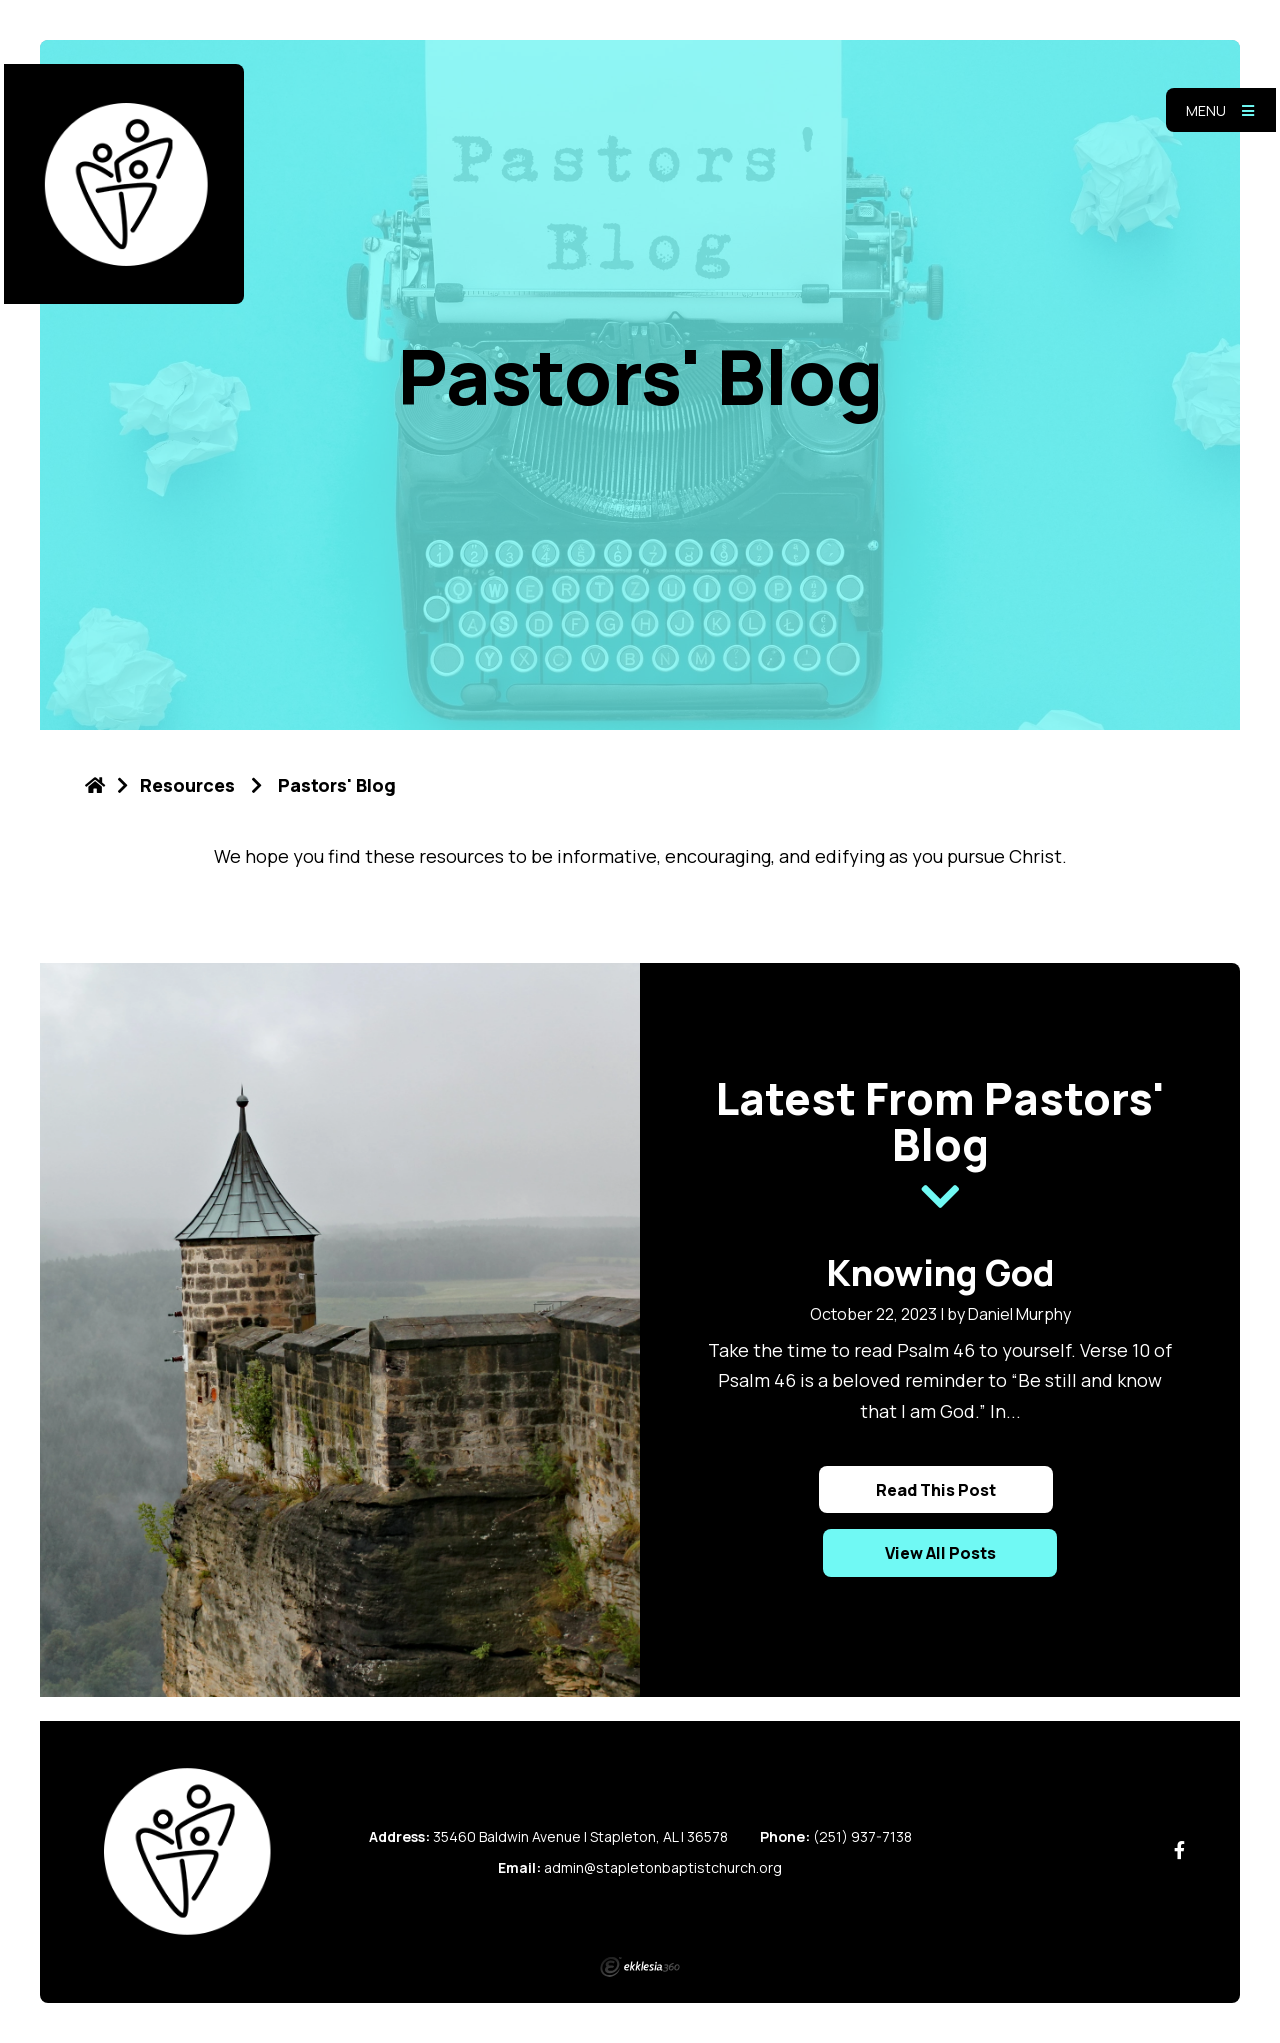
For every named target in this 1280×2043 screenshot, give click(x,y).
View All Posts (940, 1553)
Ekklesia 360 (640, 1967)
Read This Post (936, 1490)
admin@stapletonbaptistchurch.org (663, 1867)
